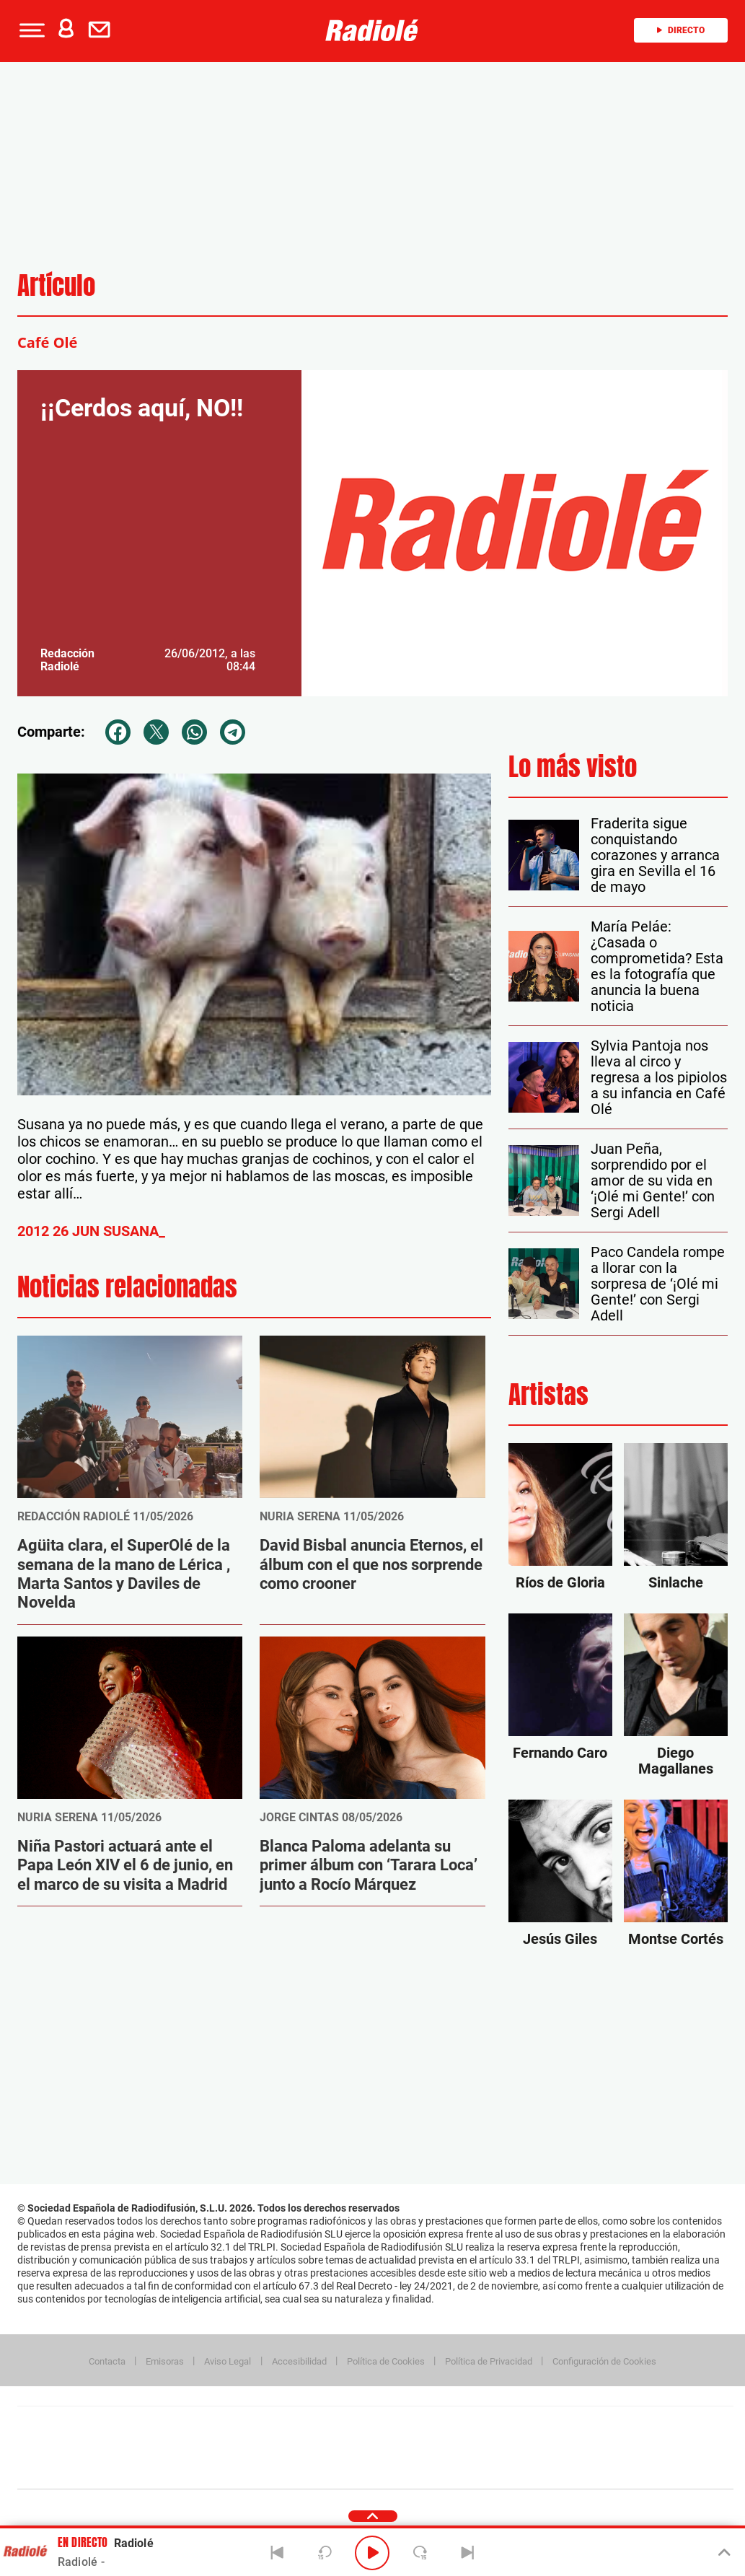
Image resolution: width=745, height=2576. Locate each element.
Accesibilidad (299, 2361)
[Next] (468, 2553)
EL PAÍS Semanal (514, 2448)
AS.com (531, 2426)
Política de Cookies (386, 2361)
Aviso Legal (227, 2361)
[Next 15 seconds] (420, 2553)
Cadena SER (485, 2426)
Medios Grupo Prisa (81, 2472)
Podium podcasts (343, 2470)
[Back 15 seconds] (324, 2553)
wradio (350, 2448)
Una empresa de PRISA (82, 2437)
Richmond (201, 2470)
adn (578, 2426)
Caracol (632, 2426)
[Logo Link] (372, 30)
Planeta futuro (567, 2448)
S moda (465, 2470)
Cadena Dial (461, 2448)
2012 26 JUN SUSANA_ (91, 1231)
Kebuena (618, 2448)
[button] (30, 30)
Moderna (272, 2470)
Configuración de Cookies (604, 2361)
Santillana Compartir (423, 2426)
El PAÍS (210, 2426)
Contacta (107, 2361)
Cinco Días (406, 2448)
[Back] (277, 2553)
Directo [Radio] (681, 30)
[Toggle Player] (723, 2553)
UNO (309, 2448)
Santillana (347, 2426)
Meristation (598, 2470)
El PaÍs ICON (405, 2470)
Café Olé (47, 342)
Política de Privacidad (488, 2361)
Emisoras (165, 2361)
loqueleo (529, 2470)
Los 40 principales (279, 2426)
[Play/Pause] (372, 2553)
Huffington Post (229, 2448)
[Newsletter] (102, 30)
